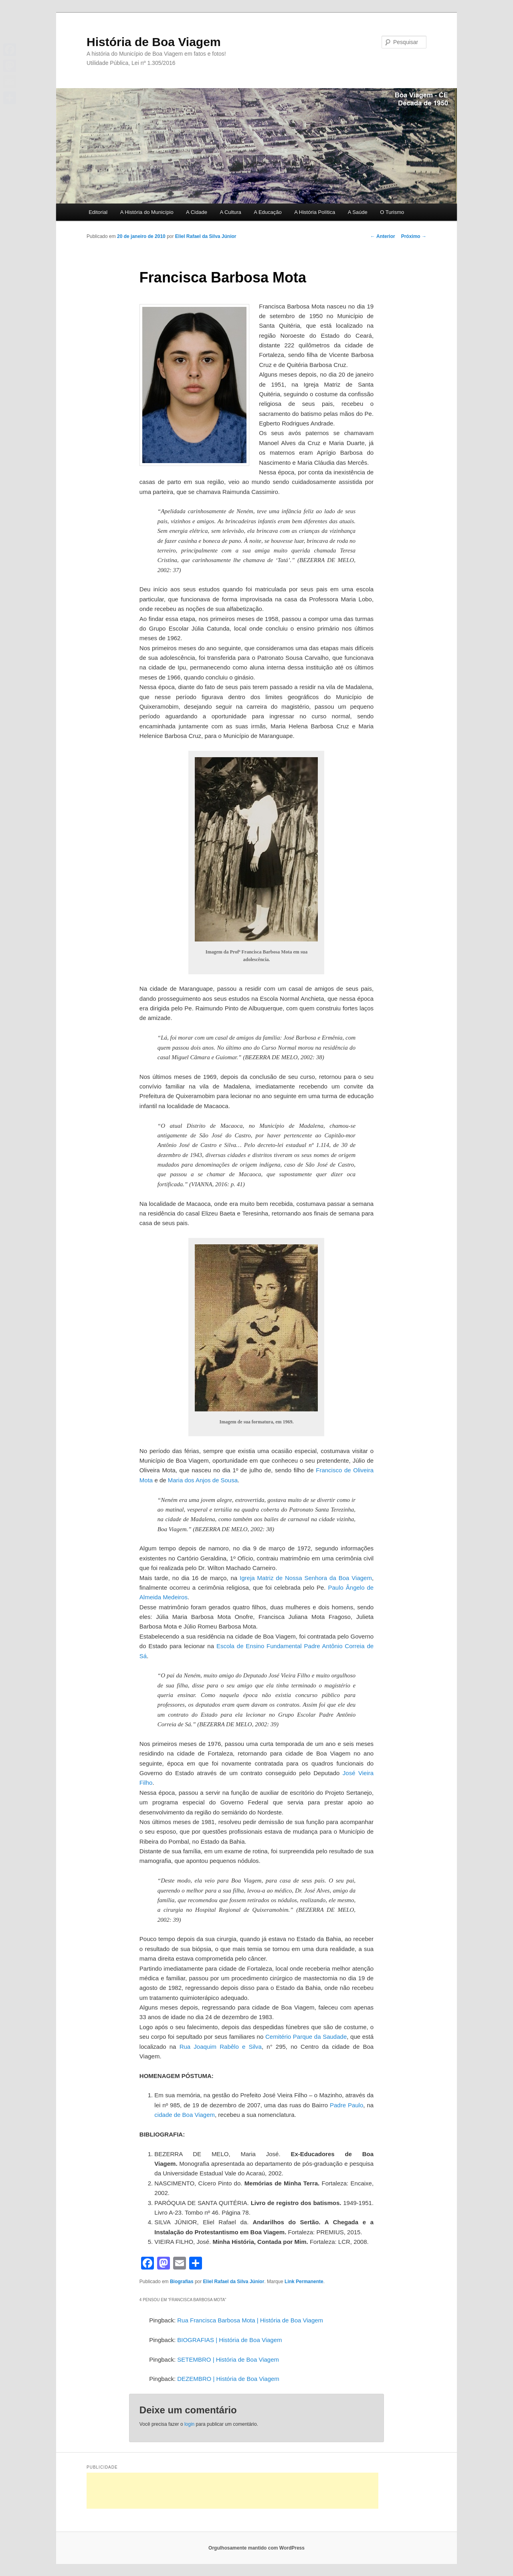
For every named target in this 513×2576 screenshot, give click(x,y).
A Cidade (196, 212)
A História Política (314, 212)
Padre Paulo (346, 2105)
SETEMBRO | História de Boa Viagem (228, 2359)
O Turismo (392, 212)
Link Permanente (304, 2281)
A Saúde (358, 212)
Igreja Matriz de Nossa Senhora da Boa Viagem (306, 1577)
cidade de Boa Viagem (184, 2114)
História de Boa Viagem (154, 41)
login (189, 2424)
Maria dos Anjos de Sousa (203, 1480)
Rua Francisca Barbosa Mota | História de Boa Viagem (250, 2320)
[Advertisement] (232, 2491)
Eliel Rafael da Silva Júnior (205, 236)
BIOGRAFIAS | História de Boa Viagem (229, 2339)
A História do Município (147, 212)
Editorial (98, 212)
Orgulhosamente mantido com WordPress (256, 2548)
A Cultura (230, 212)
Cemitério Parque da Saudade (306, 2036)
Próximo (413, 236)
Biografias (182, 2281)
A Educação (267, 212)
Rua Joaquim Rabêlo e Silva (221, 2046)
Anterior (382, 236)
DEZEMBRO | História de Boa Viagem (228, 2378)
